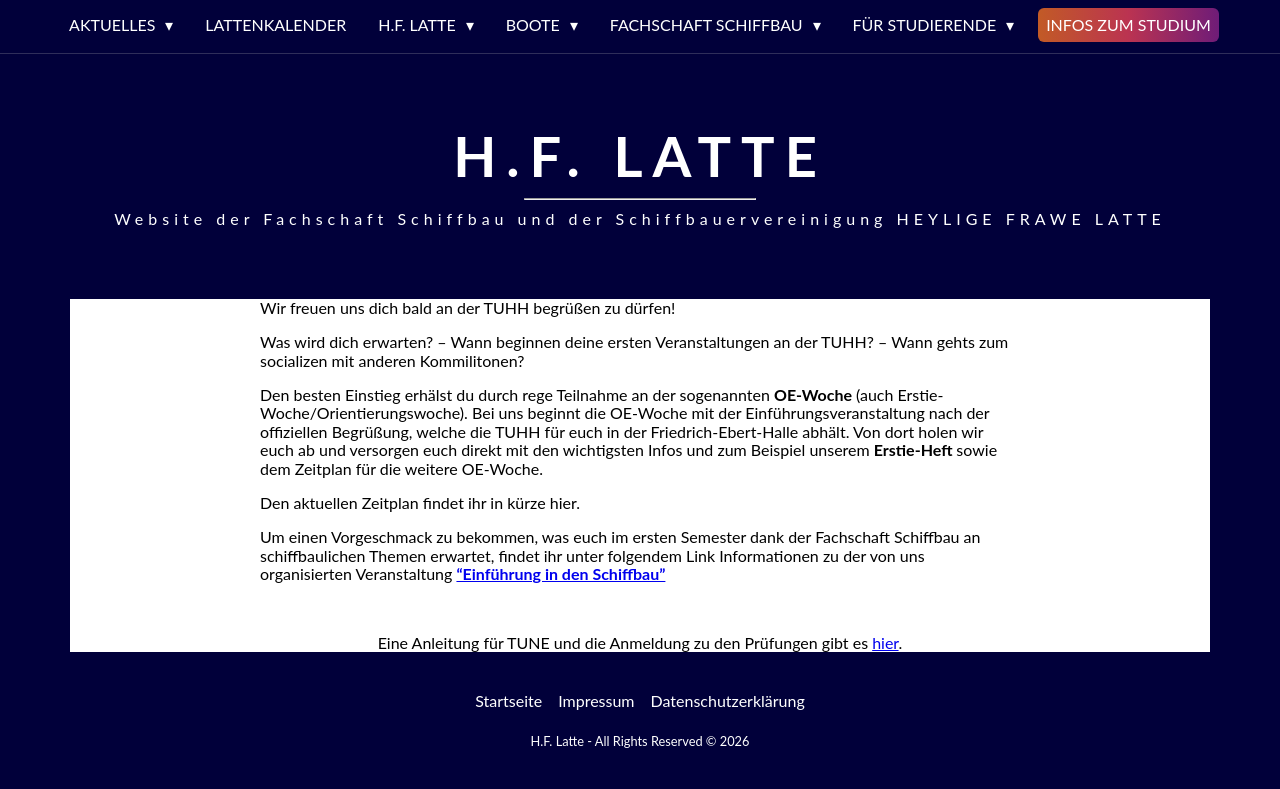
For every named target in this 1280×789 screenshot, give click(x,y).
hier (885, 642)
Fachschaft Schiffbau (706, 24)
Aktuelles (112, 24)
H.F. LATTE (416, 24)
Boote (533, 24)
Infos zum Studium (1128, 24)
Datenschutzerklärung (728, 700)
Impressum (596, 700)
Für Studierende (925, 24)
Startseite (508, 700)
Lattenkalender (275, 24)
